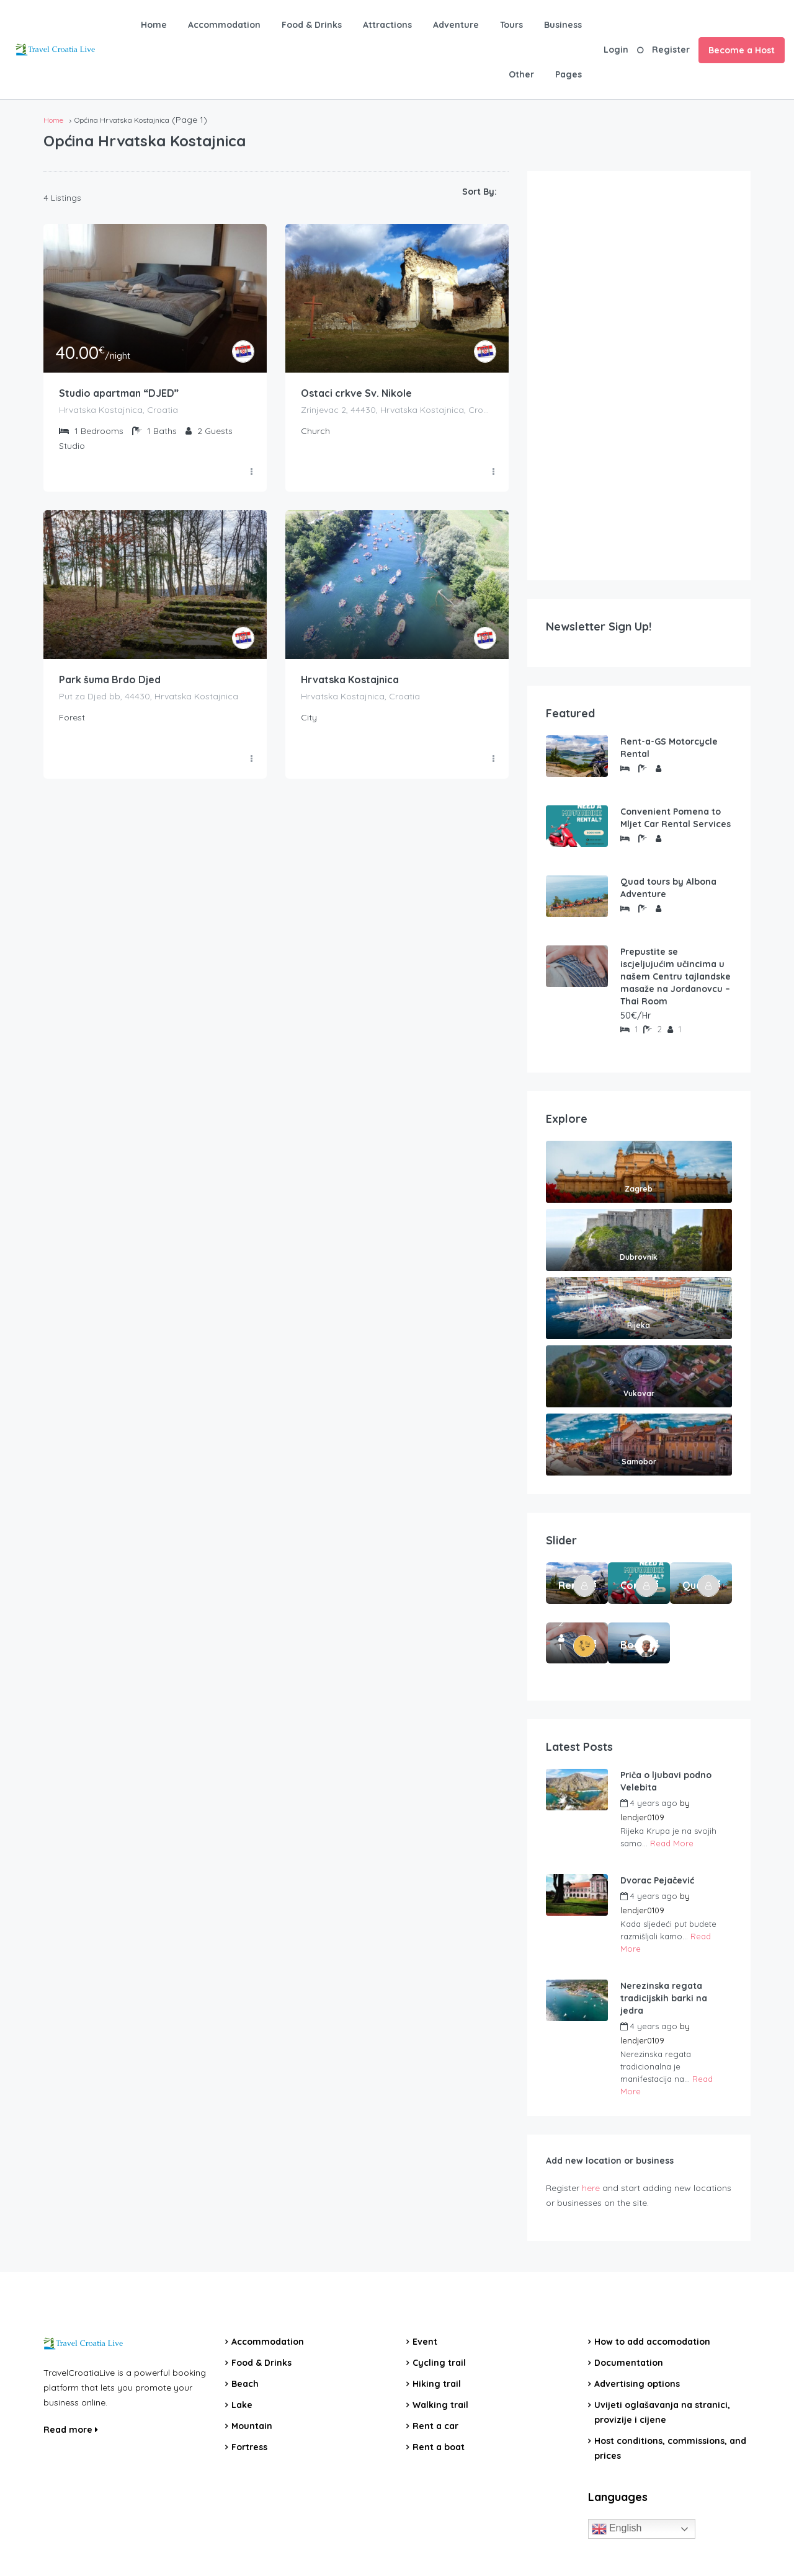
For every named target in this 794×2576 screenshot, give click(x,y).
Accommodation (224, 24)
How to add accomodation (652, 2341)
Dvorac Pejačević (657, 1880)
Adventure (456, 24)
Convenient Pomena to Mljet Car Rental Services (675, 818)
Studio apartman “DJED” (119, 393)
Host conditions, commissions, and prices (670, 2448)
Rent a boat (439, 2447)
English (617, 2528)
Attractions (387, 24)
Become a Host (741, 50)
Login (616, 49)
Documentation (628, 2362)
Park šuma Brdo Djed (110, 680)
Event (425, 2341)
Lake (241, 2404)
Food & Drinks (312, 24)
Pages (568, 74)
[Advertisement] (639, 376)
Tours (511, 24)
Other (521, 74)
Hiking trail (437, 2383)
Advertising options (637, 2383)
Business (563, 24)
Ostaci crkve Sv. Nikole (356, 393)
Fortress (249, 2447)
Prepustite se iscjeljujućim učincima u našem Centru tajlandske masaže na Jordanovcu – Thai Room (675, 976)
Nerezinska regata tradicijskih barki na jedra (663, 1998)
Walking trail (440, 2404)
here (591, 2187)
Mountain (251, 2426)
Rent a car (435, 2426)
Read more (70, 2429)
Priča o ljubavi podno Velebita (665, 1781)
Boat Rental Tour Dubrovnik (629, 1645)
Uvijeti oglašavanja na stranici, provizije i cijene (662, 2412)
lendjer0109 (642, 1817)
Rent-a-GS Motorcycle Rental (669, 747)
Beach (245, 2383)
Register (671, 49)
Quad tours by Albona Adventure (668, 888)
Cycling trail (439, 2362)
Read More (672, 1843)
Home (154, 24)
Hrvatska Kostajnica (350, 680)
